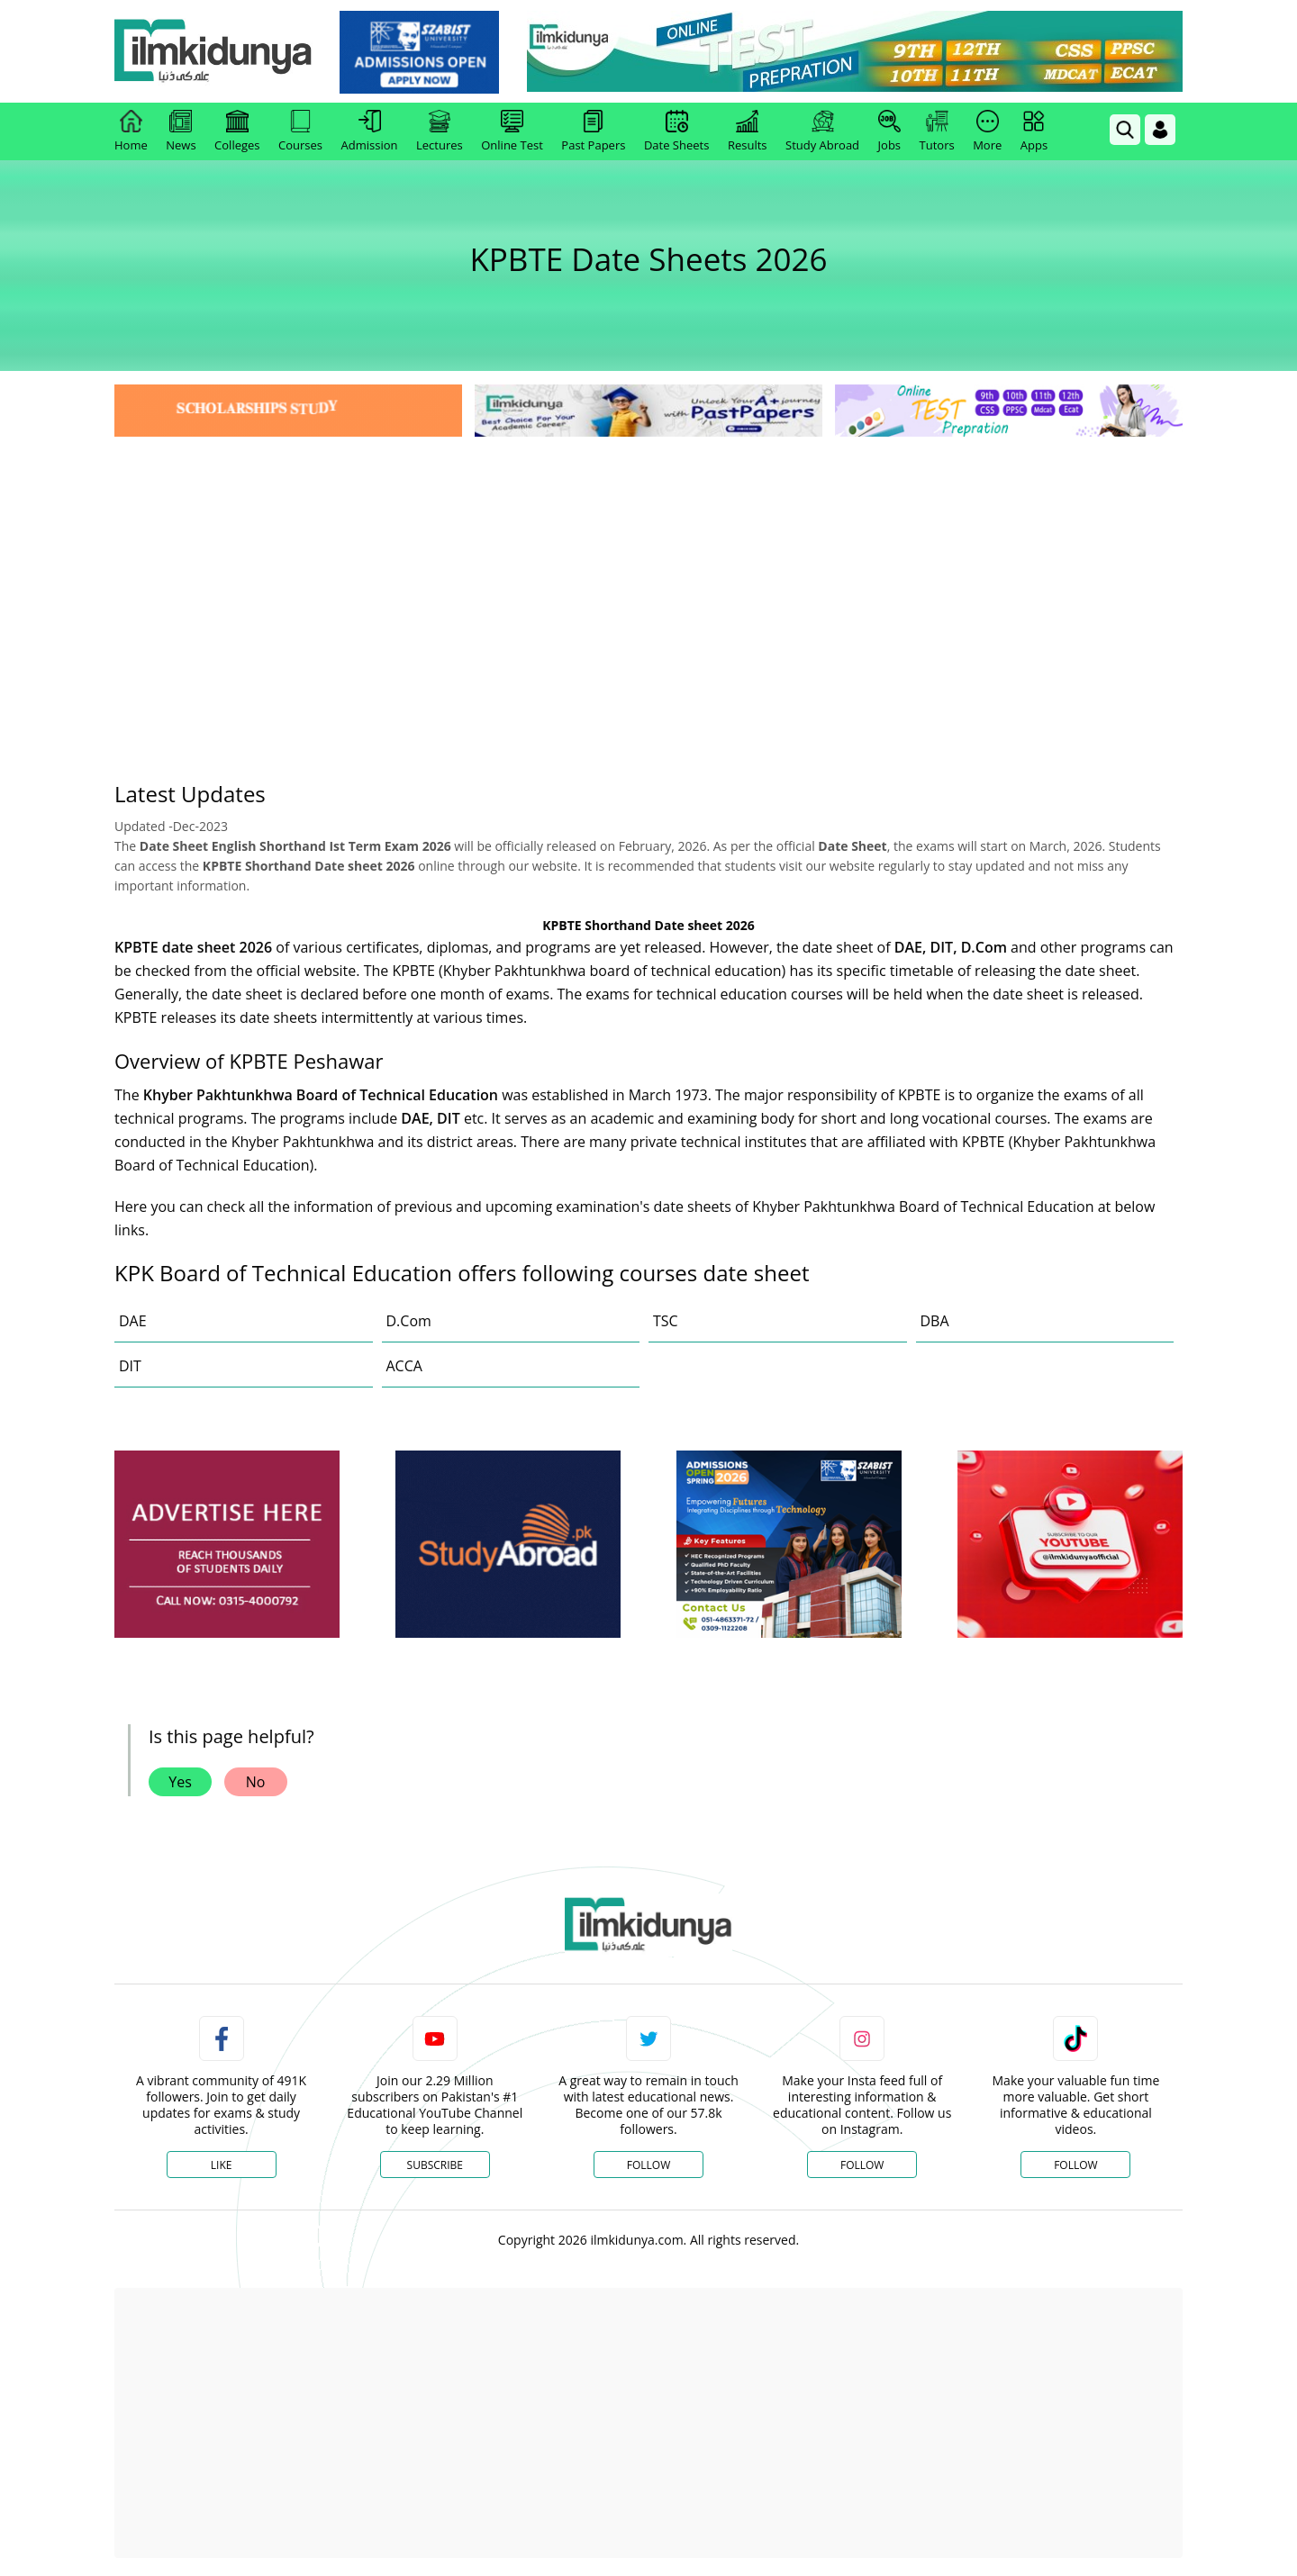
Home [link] (131, 131)
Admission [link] (369, 131)
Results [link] (747, 131)
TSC (665, 1321)
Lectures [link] (439, 131)
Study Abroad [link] (822, 131)
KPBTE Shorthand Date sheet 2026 (648, 925)
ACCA (404, 1366)
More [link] (987, 131)
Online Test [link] (512, 131)
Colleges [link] (236, 131)
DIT (130, 1366)
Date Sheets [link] (677, 131)
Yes (180, 1782)
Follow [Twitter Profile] (648, 2165)
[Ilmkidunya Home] (213, 51)
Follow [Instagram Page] (862, 2165)
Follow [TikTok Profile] (1075, 2165)
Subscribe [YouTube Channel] (435, 2165)
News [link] (180, 131)
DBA (935, 1321)
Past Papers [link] (593, 131)
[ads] (227, 1545)
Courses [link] (300, 131)
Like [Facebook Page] (221, 2165)
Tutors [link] (937, 131)
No (256, 1782)
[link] (420, 52)
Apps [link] (1034, 131)
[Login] (1160, 129)
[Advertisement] (648, 576)
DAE (133, 1321)
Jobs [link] (889, 131)
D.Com (408, 1321)
